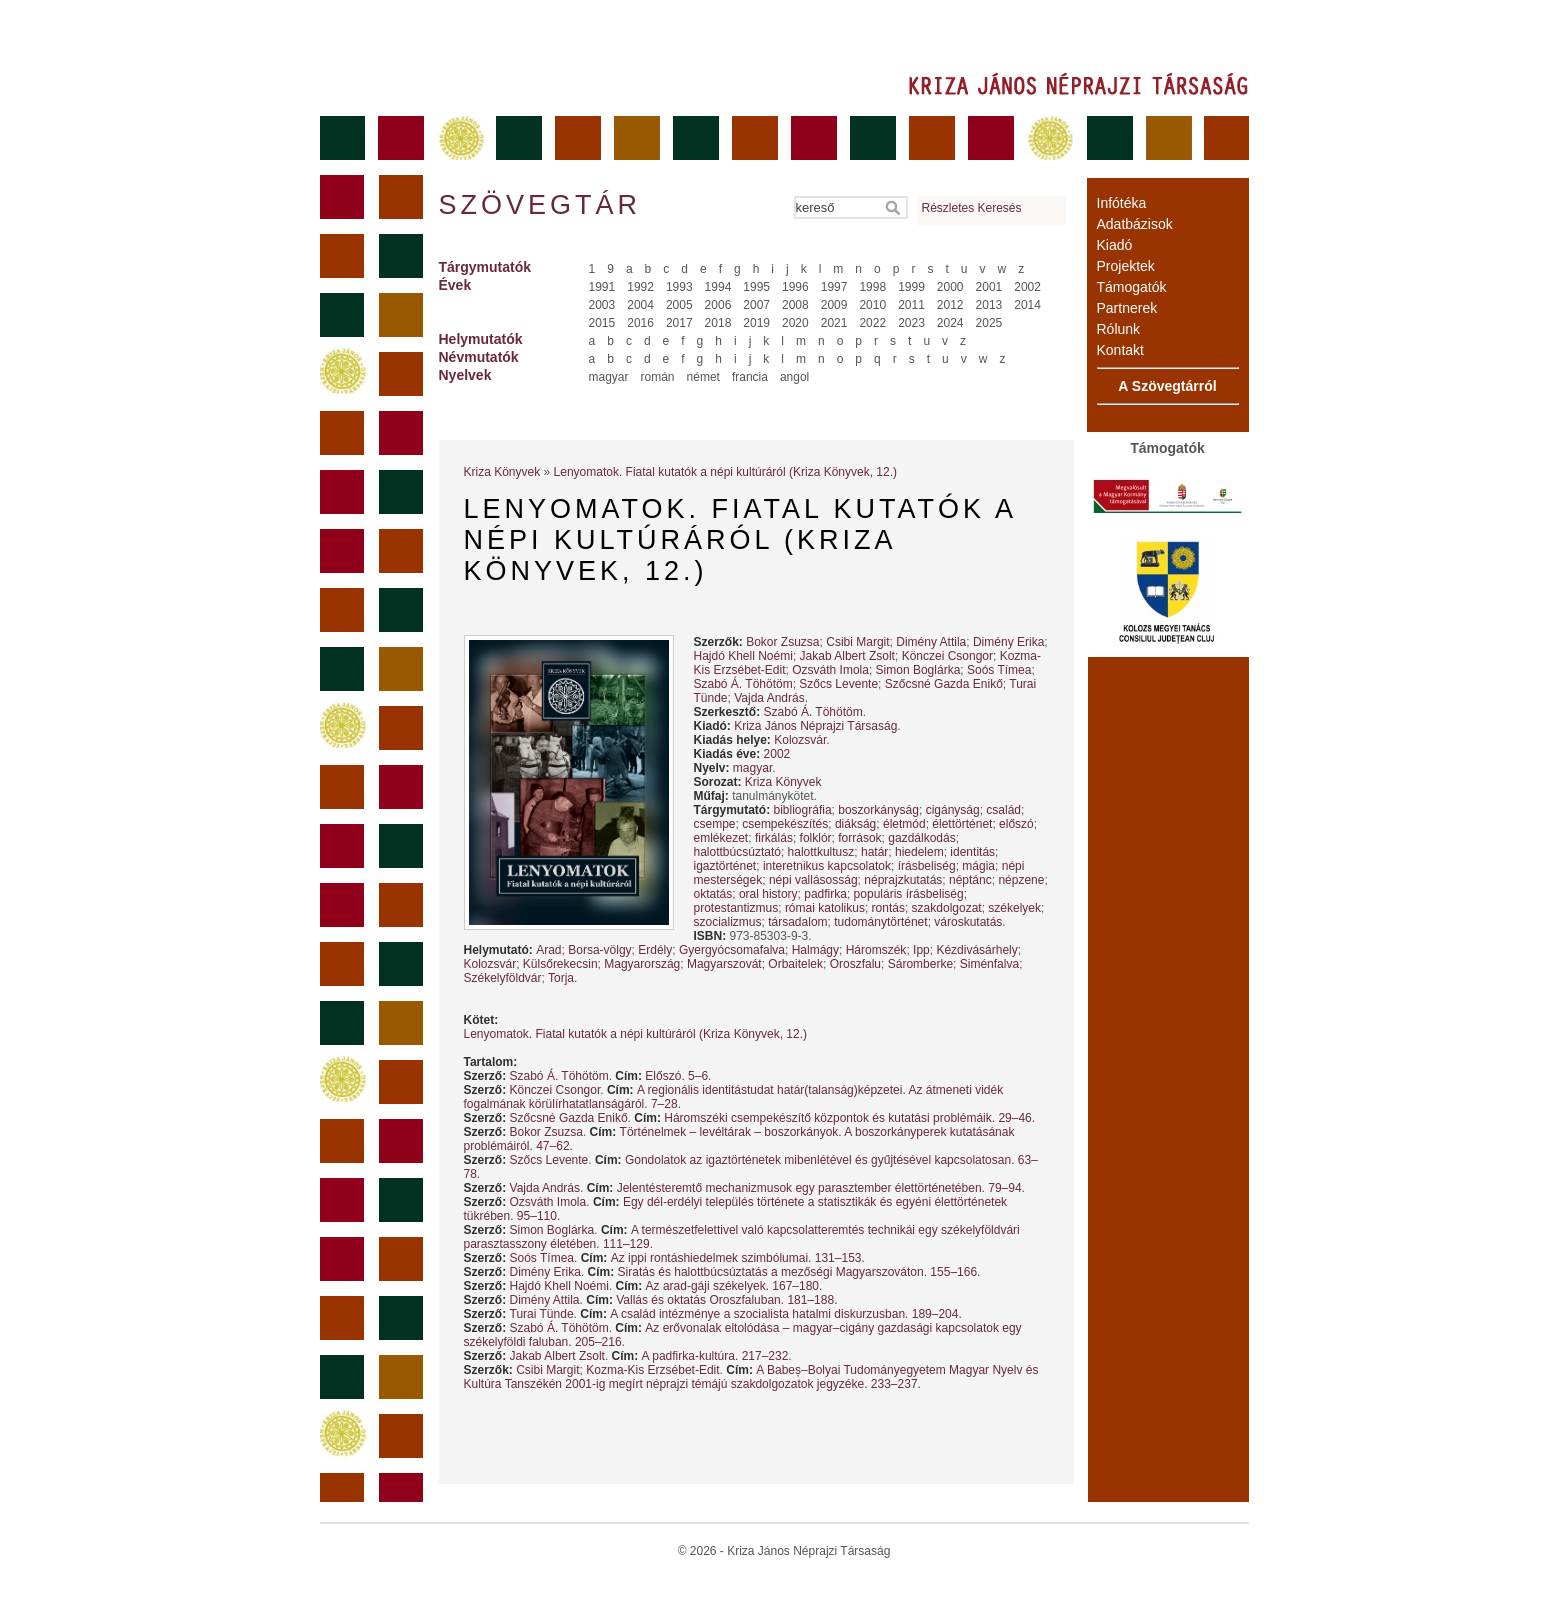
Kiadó (1115, 245)
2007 (756, 305)
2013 (989, 305)
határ (874, 852)
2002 (1027, 287)
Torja (561, 978)
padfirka (825, 894)
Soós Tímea (999, 670)
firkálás (774, 838)
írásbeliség (927, 866)
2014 (1027, 305)
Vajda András (769, 698)
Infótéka (1122, 203)
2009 (834, 305)
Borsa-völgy (599, 950)
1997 (834, 287)
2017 (679, 323)
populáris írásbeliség (909, 894)
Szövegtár (539, 205)
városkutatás (968, 922)
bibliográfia (803, 810)
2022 (872, 323)
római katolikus (825, 908)
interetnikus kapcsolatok (827, 866)
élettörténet (962, 824)
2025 (989, 323)
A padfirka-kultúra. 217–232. (717, 1356)
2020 (795, 323)
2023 (911, 323)
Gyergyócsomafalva (732, 950)
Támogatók (1132, 287)
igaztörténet (725, 866)
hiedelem (919, 852)
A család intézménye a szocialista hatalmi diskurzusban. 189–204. (786, 1314)
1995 (756, 287)
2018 (718, 323)
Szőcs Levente (838, 684)
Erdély (655, 950)
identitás (972, 852)
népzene (1021, 880)
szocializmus (728, 922)
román (658, 377)
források (859, 838)
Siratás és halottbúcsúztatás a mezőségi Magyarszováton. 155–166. (799, 1272)
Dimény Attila (931, 642)
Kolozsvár (800, 740)
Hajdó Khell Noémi (743, 656)
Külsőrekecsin (560, 964)
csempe (715, 824)
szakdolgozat (947, 908)
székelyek (1014, 908)
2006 (718, 305)
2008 (795, 305)
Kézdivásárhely (976, 950)
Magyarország (642, 964)
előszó (1016, 824)
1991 (602, 287)
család (1003, 810)
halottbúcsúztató (737, 852)
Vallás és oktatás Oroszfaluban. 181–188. (726, 1300)
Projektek (1126, 266)
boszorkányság (878, 810)
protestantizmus (736, 908)
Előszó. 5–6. (678, 1076)
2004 (640, 305)
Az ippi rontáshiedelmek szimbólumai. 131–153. (738, 1258)
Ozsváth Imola (830, 670)
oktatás (713, 894)
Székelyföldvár (503, 978)
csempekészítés (785, 824)
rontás (888, 908)
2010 (872, 305)
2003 (602, 305)
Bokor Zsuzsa (782, 642)
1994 (718, 287)
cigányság (953, 810)
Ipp (921, 950)
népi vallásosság (813, 880)
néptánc (970, 880)
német (703, 377)
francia (750, 377)
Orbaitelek (795, 964)
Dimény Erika (1008, 642)
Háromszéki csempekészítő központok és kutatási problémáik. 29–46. (849, 1118)
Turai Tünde (542, 1314)
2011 (911, 305)
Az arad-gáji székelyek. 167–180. (734, 1286)
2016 (640, 323)
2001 (989, 287)
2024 (950, 323)
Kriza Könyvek (502, 472)
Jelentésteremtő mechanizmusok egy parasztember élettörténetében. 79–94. (821, 1188)
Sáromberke (920, 964)
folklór (816, 838)
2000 (950, 287)
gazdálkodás (921, 838)
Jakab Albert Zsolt (847, 656)
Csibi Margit (857, 642)
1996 (795, 287)
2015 (602, 323)
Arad (548, 950)
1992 (640, 287)
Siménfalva (989, 964)
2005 (679, 305)
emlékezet (721, 838)
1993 (679, 287)
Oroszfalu (855, 964)
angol (794, 377)
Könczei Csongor (947, 656)
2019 (756, 323)
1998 (872, 287)
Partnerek (1127, 308)
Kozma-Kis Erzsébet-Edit (652, 1370)
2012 (950, 305)
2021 (834, 323)
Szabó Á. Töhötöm (743, 684)
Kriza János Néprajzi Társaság (815, 726)
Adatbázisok (1135, 224)
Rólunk (1119, 329)
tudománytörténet (880, 922)
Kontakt (1120, 350)
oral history (768, 894)
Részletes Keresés (972, 208)
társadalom (797, 922)
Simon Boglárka (918, 670)
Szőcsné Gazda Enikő (944, 684)
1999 (911, 287)
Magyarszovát (724, 964)
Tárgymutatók (485, 267)
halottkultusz (821, 852)
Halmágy (815, 950)
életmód (904, 824)
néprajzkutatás (903, 880)
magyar (609, 377)
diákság (855, 824)
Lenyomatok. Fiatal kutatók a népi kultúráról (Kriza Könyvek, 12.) (726, 472)
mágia (978, 866)
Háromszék (876, 950)
